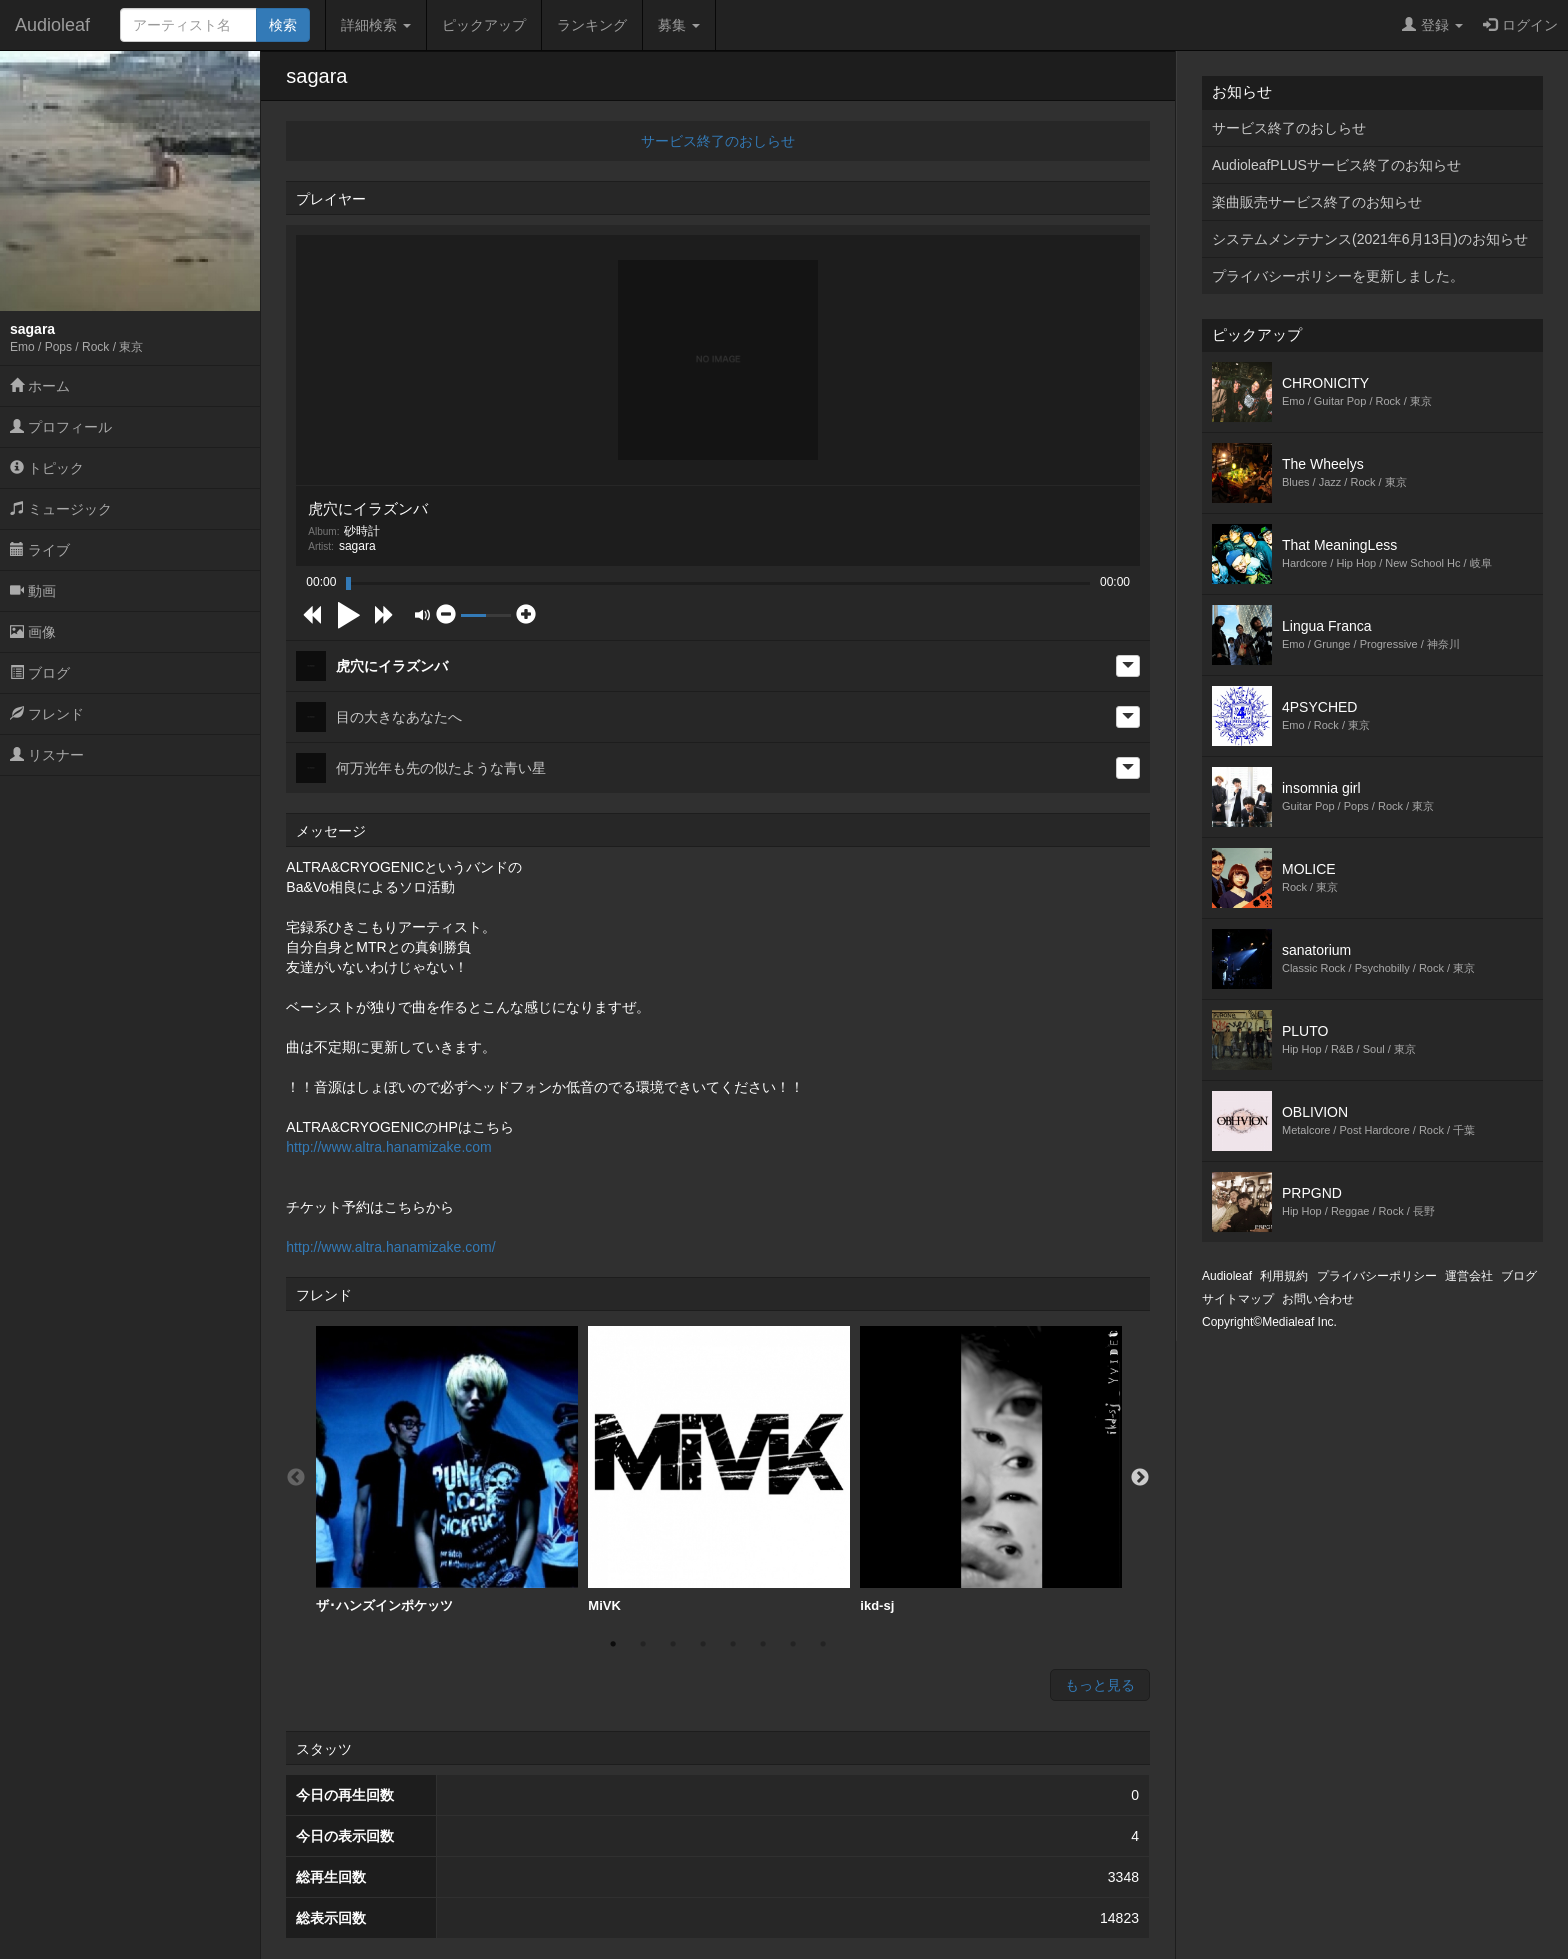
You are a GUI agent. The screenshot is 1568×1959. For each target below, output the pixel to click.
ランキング (592, 25)
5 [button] (733, 1644)
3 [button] (673, 1644)
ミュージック (61, 509)
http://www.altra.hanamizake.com (388, 1147)
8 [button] (823, 1644)
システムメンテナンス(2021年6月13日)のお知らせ (1370, 239)
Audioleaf (52, 25)
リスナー (47, 755)
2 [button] (643, 1644)
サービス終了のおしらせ (718, 141)
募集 (679, 25)
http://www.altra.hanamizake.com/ (390, 1247)
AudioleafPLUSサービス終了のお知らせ (1336, 165)
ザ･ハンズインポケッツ (447, 1469)
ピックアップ (484, 25)
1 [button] (613, 1644)
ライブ (40, 550)
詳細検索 (376, 25)
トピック (47, 468)
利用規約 (1284, 1276)
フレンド (47, 714)
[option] (447, 1470)
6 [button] (763, 1644)
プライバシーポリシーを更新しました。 (1338, 276)
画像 (33, 632)
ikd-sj (991, 1469)
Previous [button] (296, 1478)
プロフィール (61, 427)
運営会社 (1469, 1276)
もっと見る (1100, 1685)
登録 (1432, 25)
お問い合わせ (1318, 1299)
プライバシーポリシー (1377, 1276)
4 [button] (703, 1644)
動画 (33, 591)
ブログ (40, 673)
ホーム (40, 386)
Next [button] (1140, 1478)
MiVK (719, 1469)
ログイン (1520, 25)
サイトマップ (1238, 1299)
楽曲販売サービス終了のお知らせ (1317, 202)
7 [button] (793, 1644)
